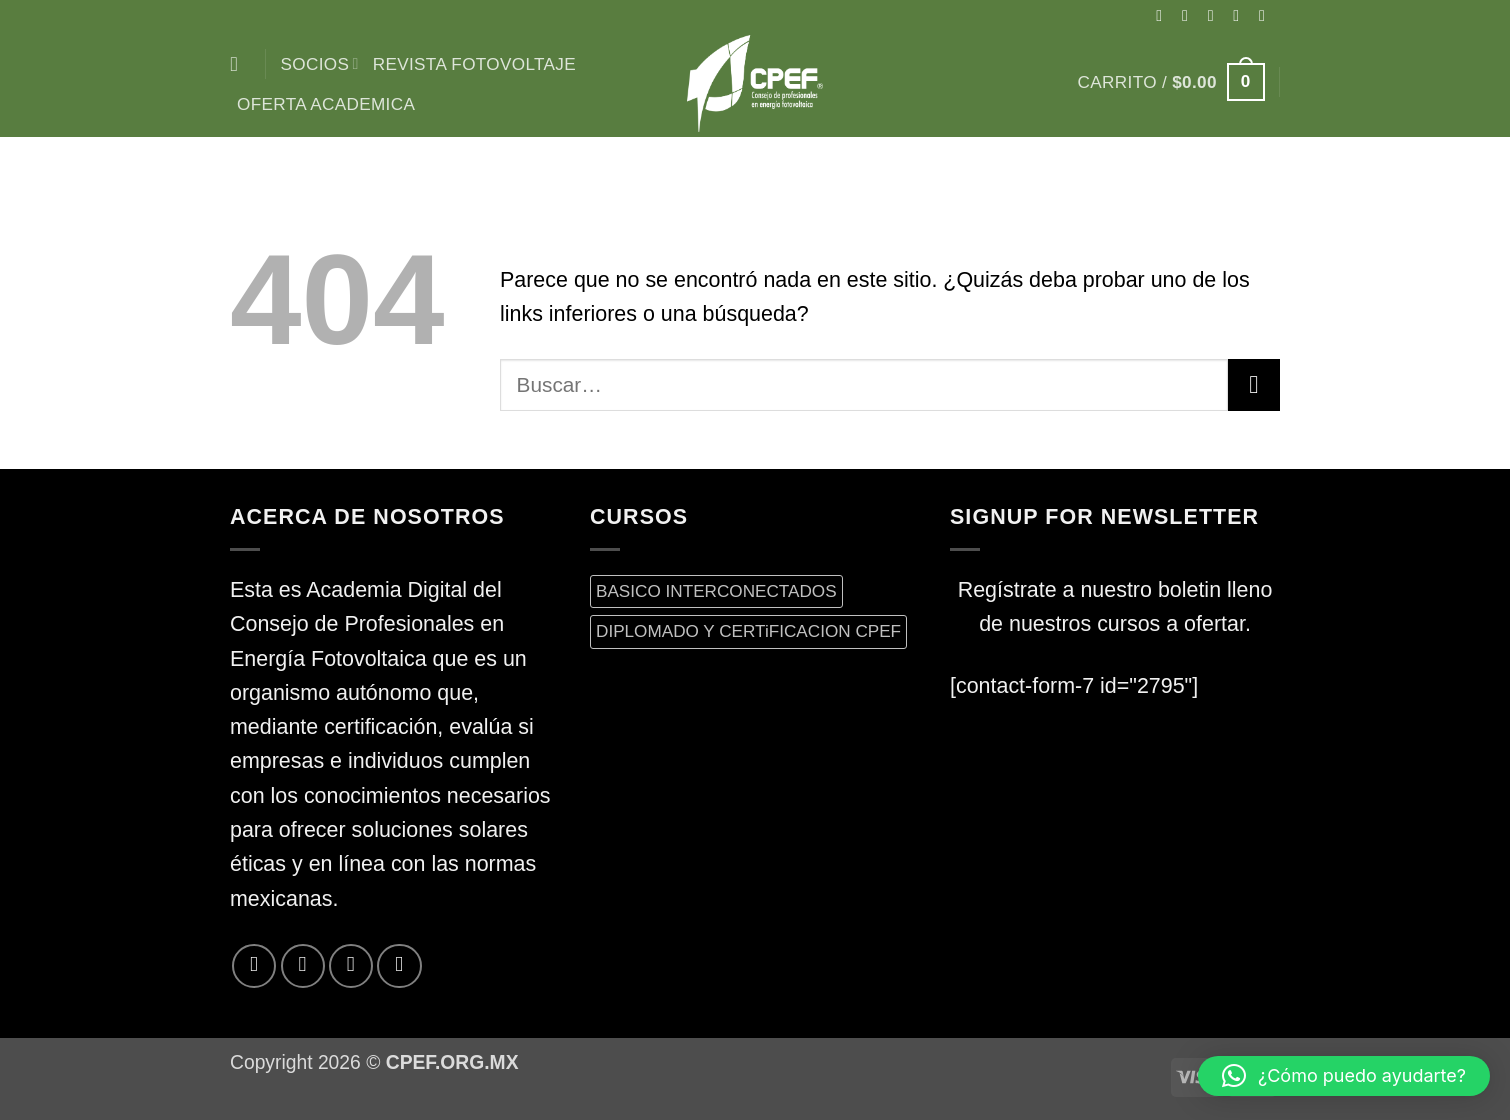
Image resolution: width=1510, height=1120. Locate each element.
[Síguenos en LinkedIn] (399, 966)
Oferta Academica (326, 104)
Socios (320, 64)
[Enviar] (1254, 385)
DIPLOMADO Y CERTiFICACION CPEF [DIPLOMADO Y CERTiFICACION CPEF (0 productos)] (748, 631)
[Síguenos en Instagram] (1190, 15)
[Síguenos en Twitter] (1241, 15)
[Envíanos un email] (1267, 15)
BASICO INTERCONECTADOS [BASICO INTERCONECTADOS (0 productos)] (716, 591)
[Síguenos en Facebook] (1164, 15)
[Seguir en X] (1216, 15)
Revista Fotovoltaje (474, 64)
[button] (1171, 82)
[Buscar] (240, 64)
